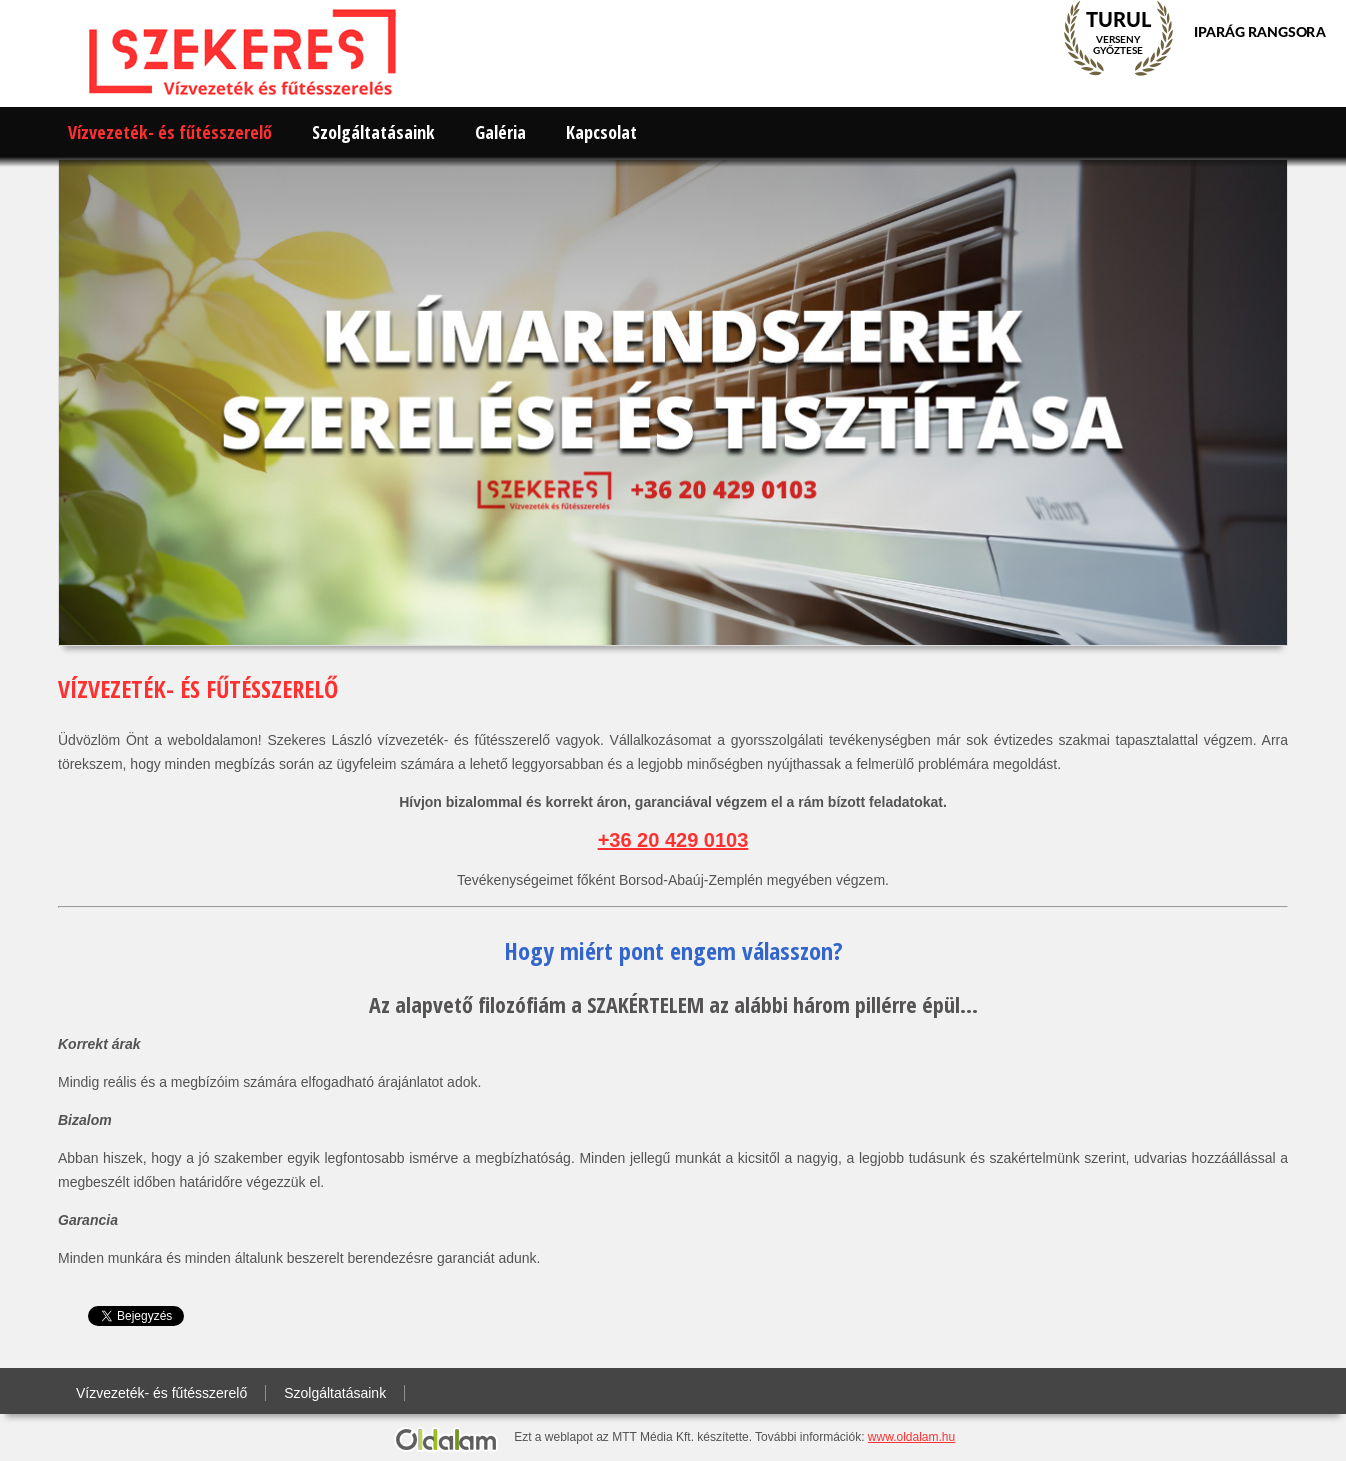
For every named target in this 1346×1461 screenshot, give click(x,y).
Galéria (500, 132)
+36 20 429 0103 (673, 840)
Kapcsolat (601, 132)
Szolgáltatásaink (373, 132)
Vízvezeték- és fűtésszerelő (170, 132)
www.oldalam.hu (911, 1437)
